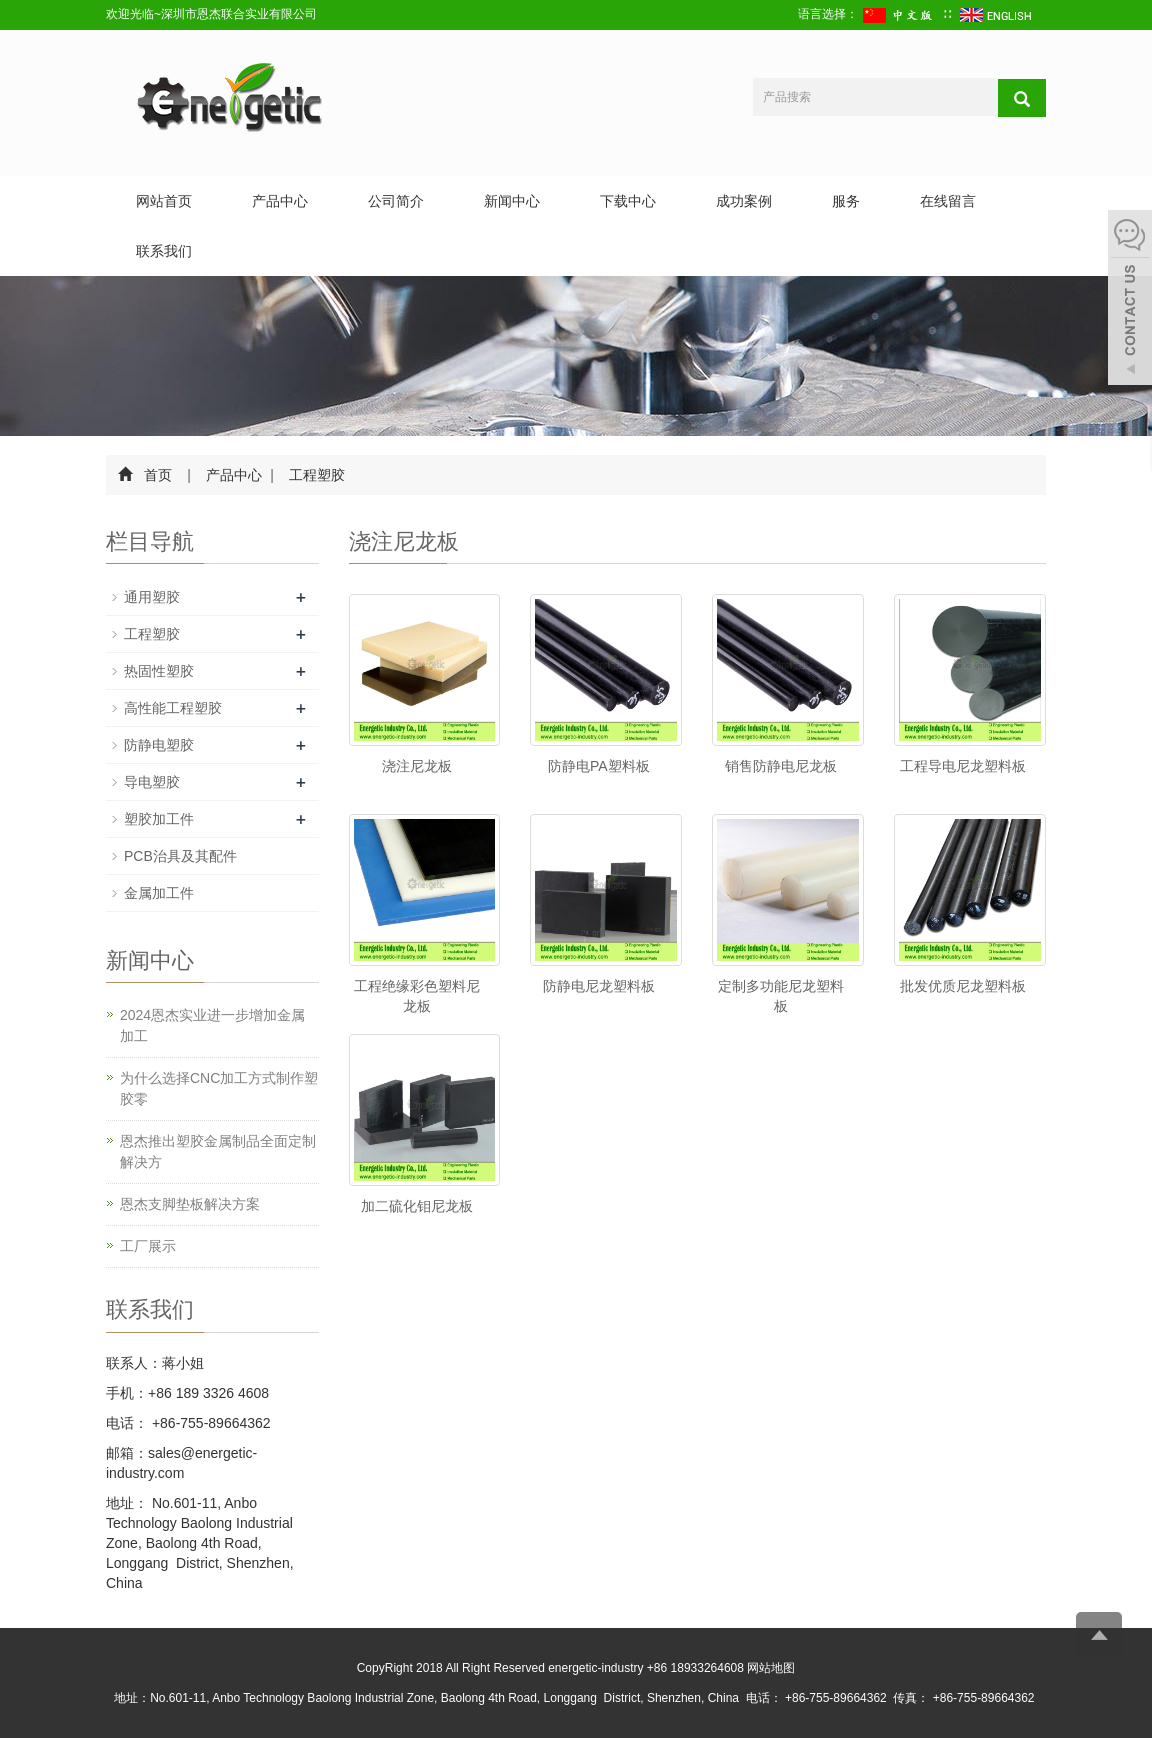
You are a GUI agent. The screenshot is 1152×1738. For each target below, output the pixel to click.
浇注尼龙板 (417, 766)
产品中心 (280, 201)
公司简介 (396, 201)
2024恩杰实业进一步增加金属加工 (212, 1025)
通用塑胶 (152, 597)
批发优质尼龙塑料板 (963, 986)
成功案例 (744, 201)
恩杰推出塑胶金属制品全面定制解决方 (218, 1151)
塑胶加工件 (159, 819)
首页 (158, 475)
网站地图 (771, 1668)
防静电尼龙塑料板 (599, 986)
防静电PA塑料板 (599, 766)
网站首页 (164, 201)
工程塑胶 (316, 475)
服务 (846, 201)
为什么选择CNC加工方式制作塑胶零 (219, 1088)
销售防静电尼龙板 (781, 766)
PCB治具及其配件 (180, 856)
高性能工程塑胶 (173, 708)
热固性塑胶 (159, 671)
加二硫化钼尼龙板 (417, 1206)
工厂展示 (148, 1246)
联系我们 (164, 251)
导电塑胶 (152, 782)
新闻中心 (512, 201)
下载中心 (628, 201)
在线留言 (948, 201)
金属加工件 (159, 893)
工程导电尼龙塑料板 (963, 766)
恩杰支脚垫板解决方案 (190, 1204)
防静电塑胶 (159, 745)
